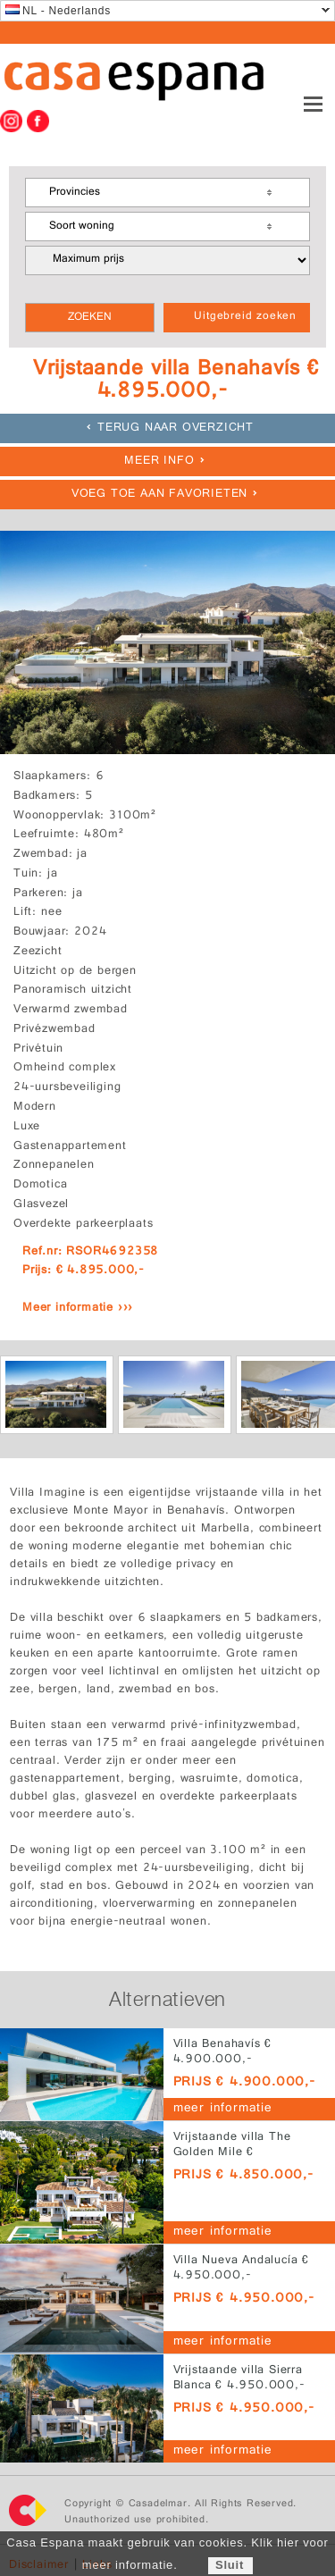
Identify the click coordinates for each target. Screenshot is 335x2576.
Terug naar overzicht (175, 428)
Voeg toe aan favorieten (159, 494)
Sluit (229, 2565)
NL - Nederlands (58, 10)
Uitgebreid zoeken (245, 317)
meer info (159, 461)
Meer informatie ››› (77, 1308)
